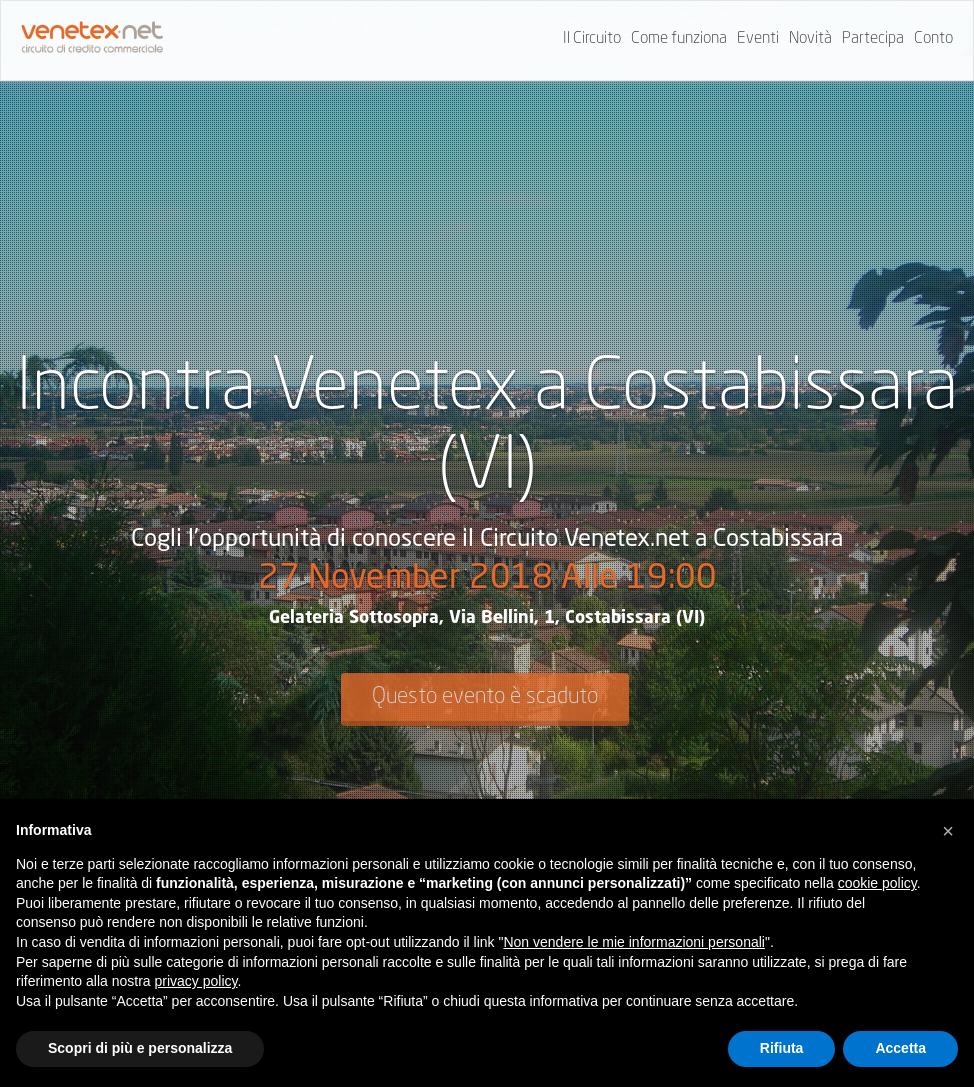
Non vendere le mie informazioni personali (633, 942)
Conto (933, 39)
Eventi (758, 39)
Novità (810, 39)
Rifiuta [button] (782, 1048)
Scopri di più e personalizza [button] (140, 1048)
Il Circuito (592, 39)
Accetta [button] (900, 1048)
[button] (948, 831)
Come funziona (679, 39)
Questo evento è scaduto (485, 697)
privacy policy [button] (196, 981)
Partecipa (873, 39)
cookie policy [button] (877, 883)
